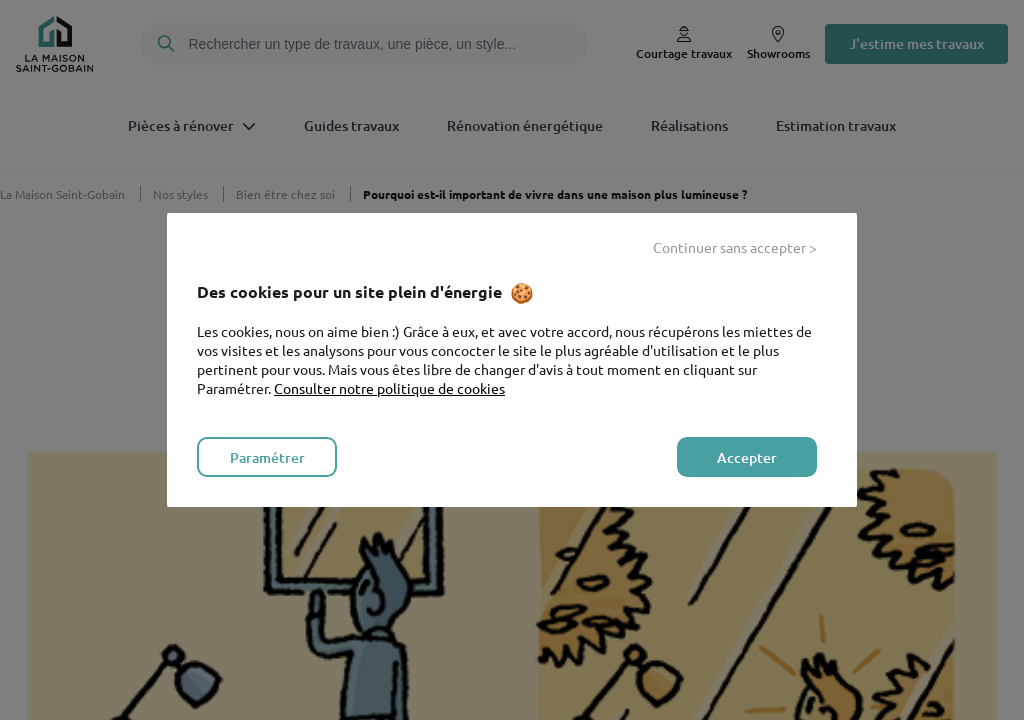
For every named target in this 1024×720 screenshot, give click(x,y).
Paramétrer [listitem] (267, 457)
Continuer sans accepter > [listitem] (735, 247)
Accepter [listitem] (747, 457)
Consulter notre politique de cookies (389, 388)
